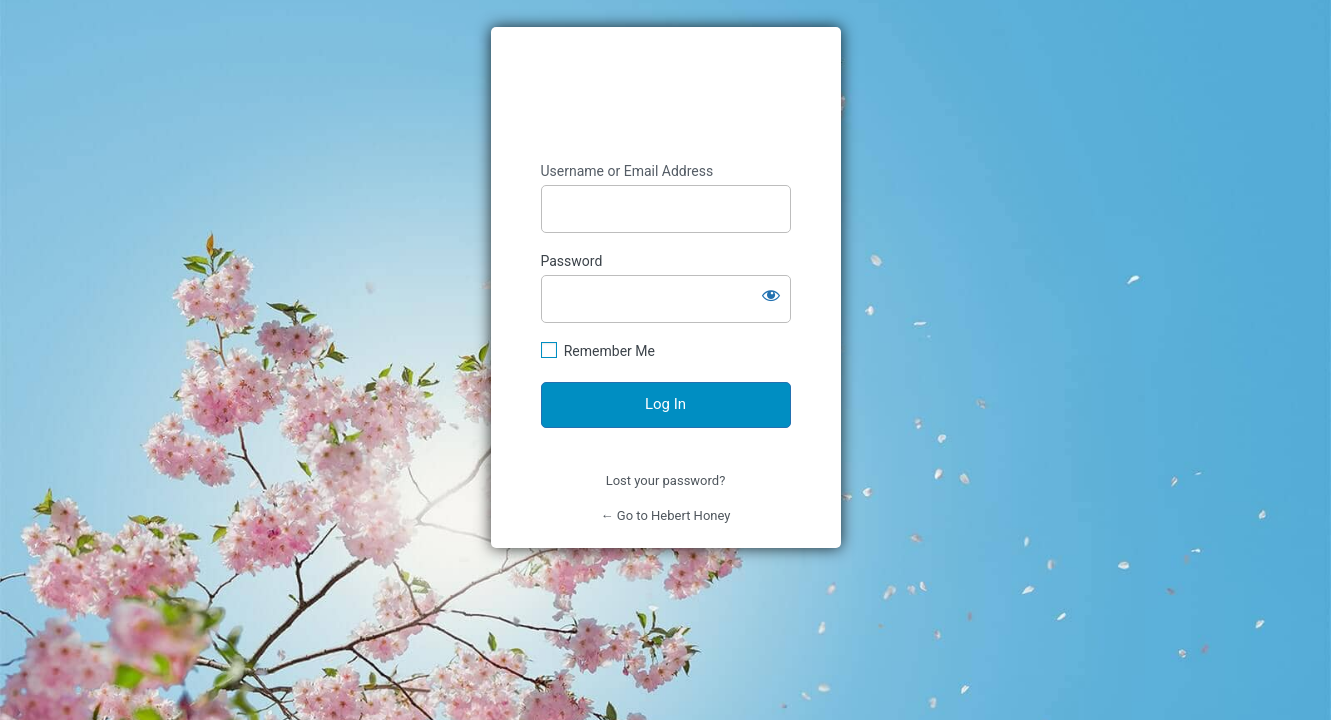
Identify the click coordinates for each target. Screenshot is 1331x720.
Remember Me (609, 351)
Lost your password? (666, 480)
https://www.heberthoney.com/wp (666, 95)
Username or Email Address (627, 171)
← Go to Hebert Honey (666, 515)
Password (572, 261)
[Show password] (771, 295)
